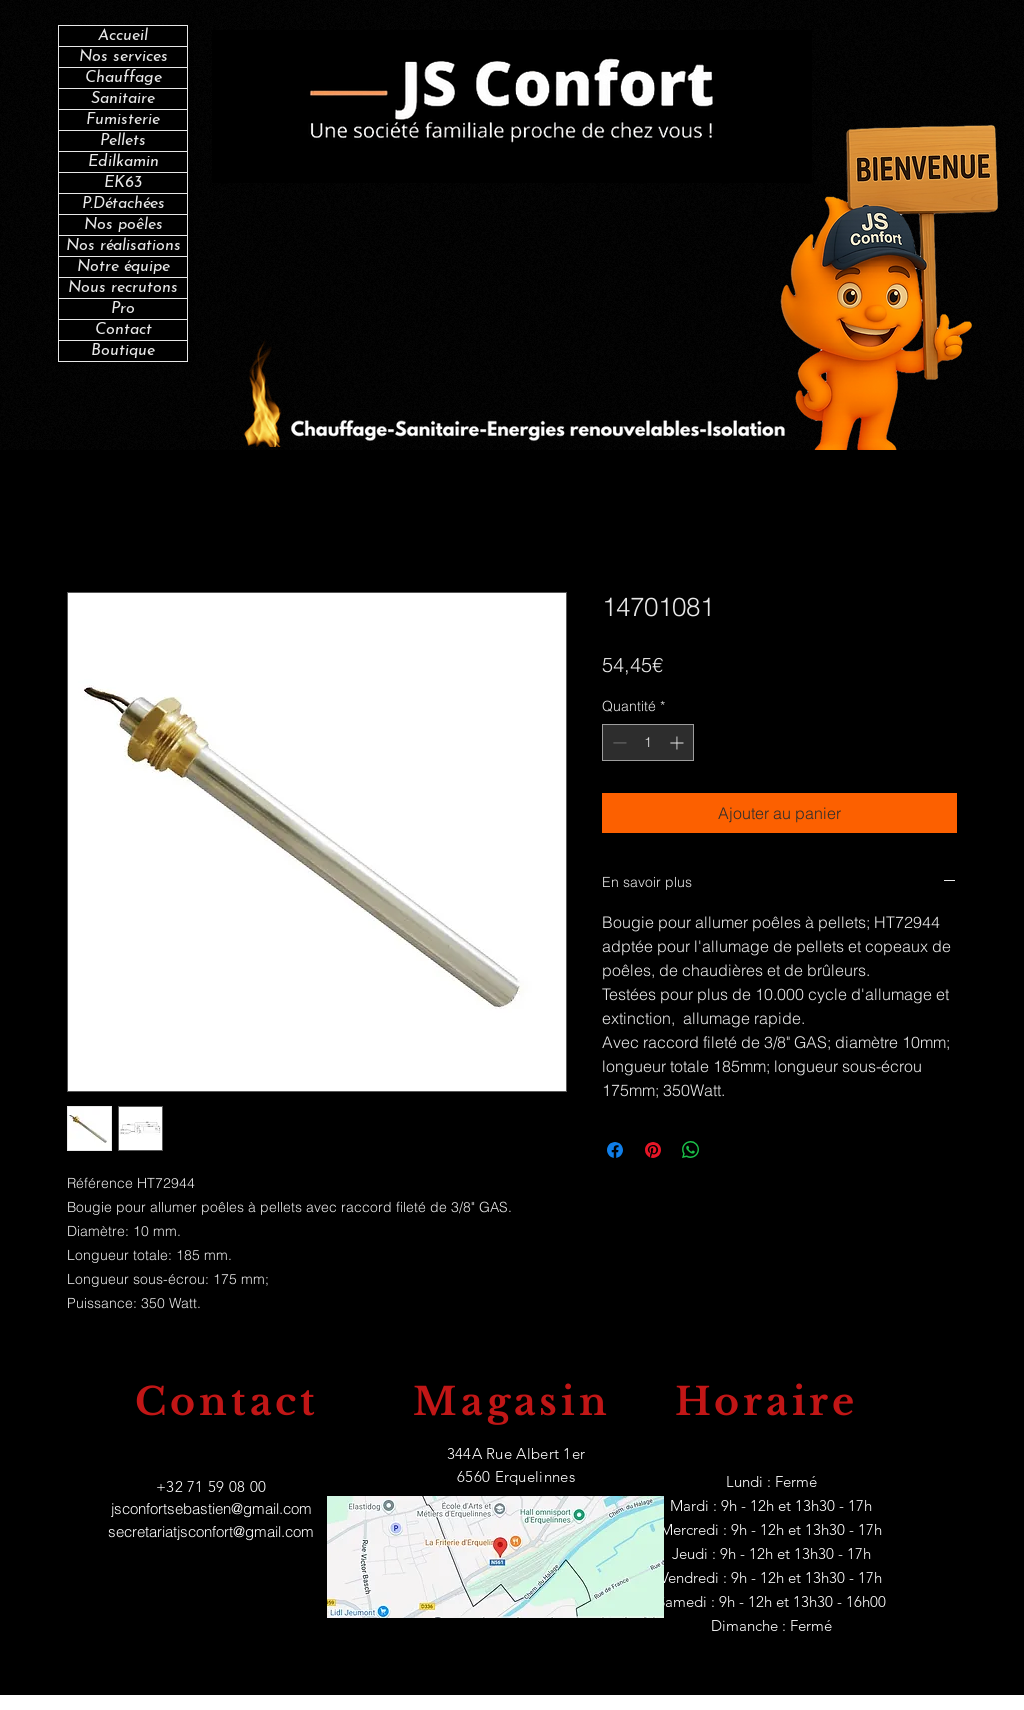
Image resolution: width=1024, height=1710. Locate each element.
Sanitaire (123, 99)
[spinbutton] (648, 742)
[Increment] (678, 742)
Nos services (123, 57)
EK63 (123, 183)
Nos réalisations (123, 246)
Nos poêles (123, 225)
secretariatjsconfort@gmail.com (211, 1531)
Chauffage (123, 78)
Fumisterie (123, 120)
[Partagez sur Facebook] (615, 1150)
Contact (123, 330)
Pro (123, 309)
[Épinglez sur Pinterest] (653, 1150)
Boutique (123, 351)
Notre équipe (123, 267)
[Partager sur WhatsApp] (691, 1150)
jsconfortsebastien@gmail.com (211, 1508)
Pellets (123, 141)
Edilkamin (123, 162)
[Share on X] (729, 1150)
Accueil (123, 36)
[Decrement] (617, 742)
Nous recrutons (123, 288)
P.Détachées (123, 204)
